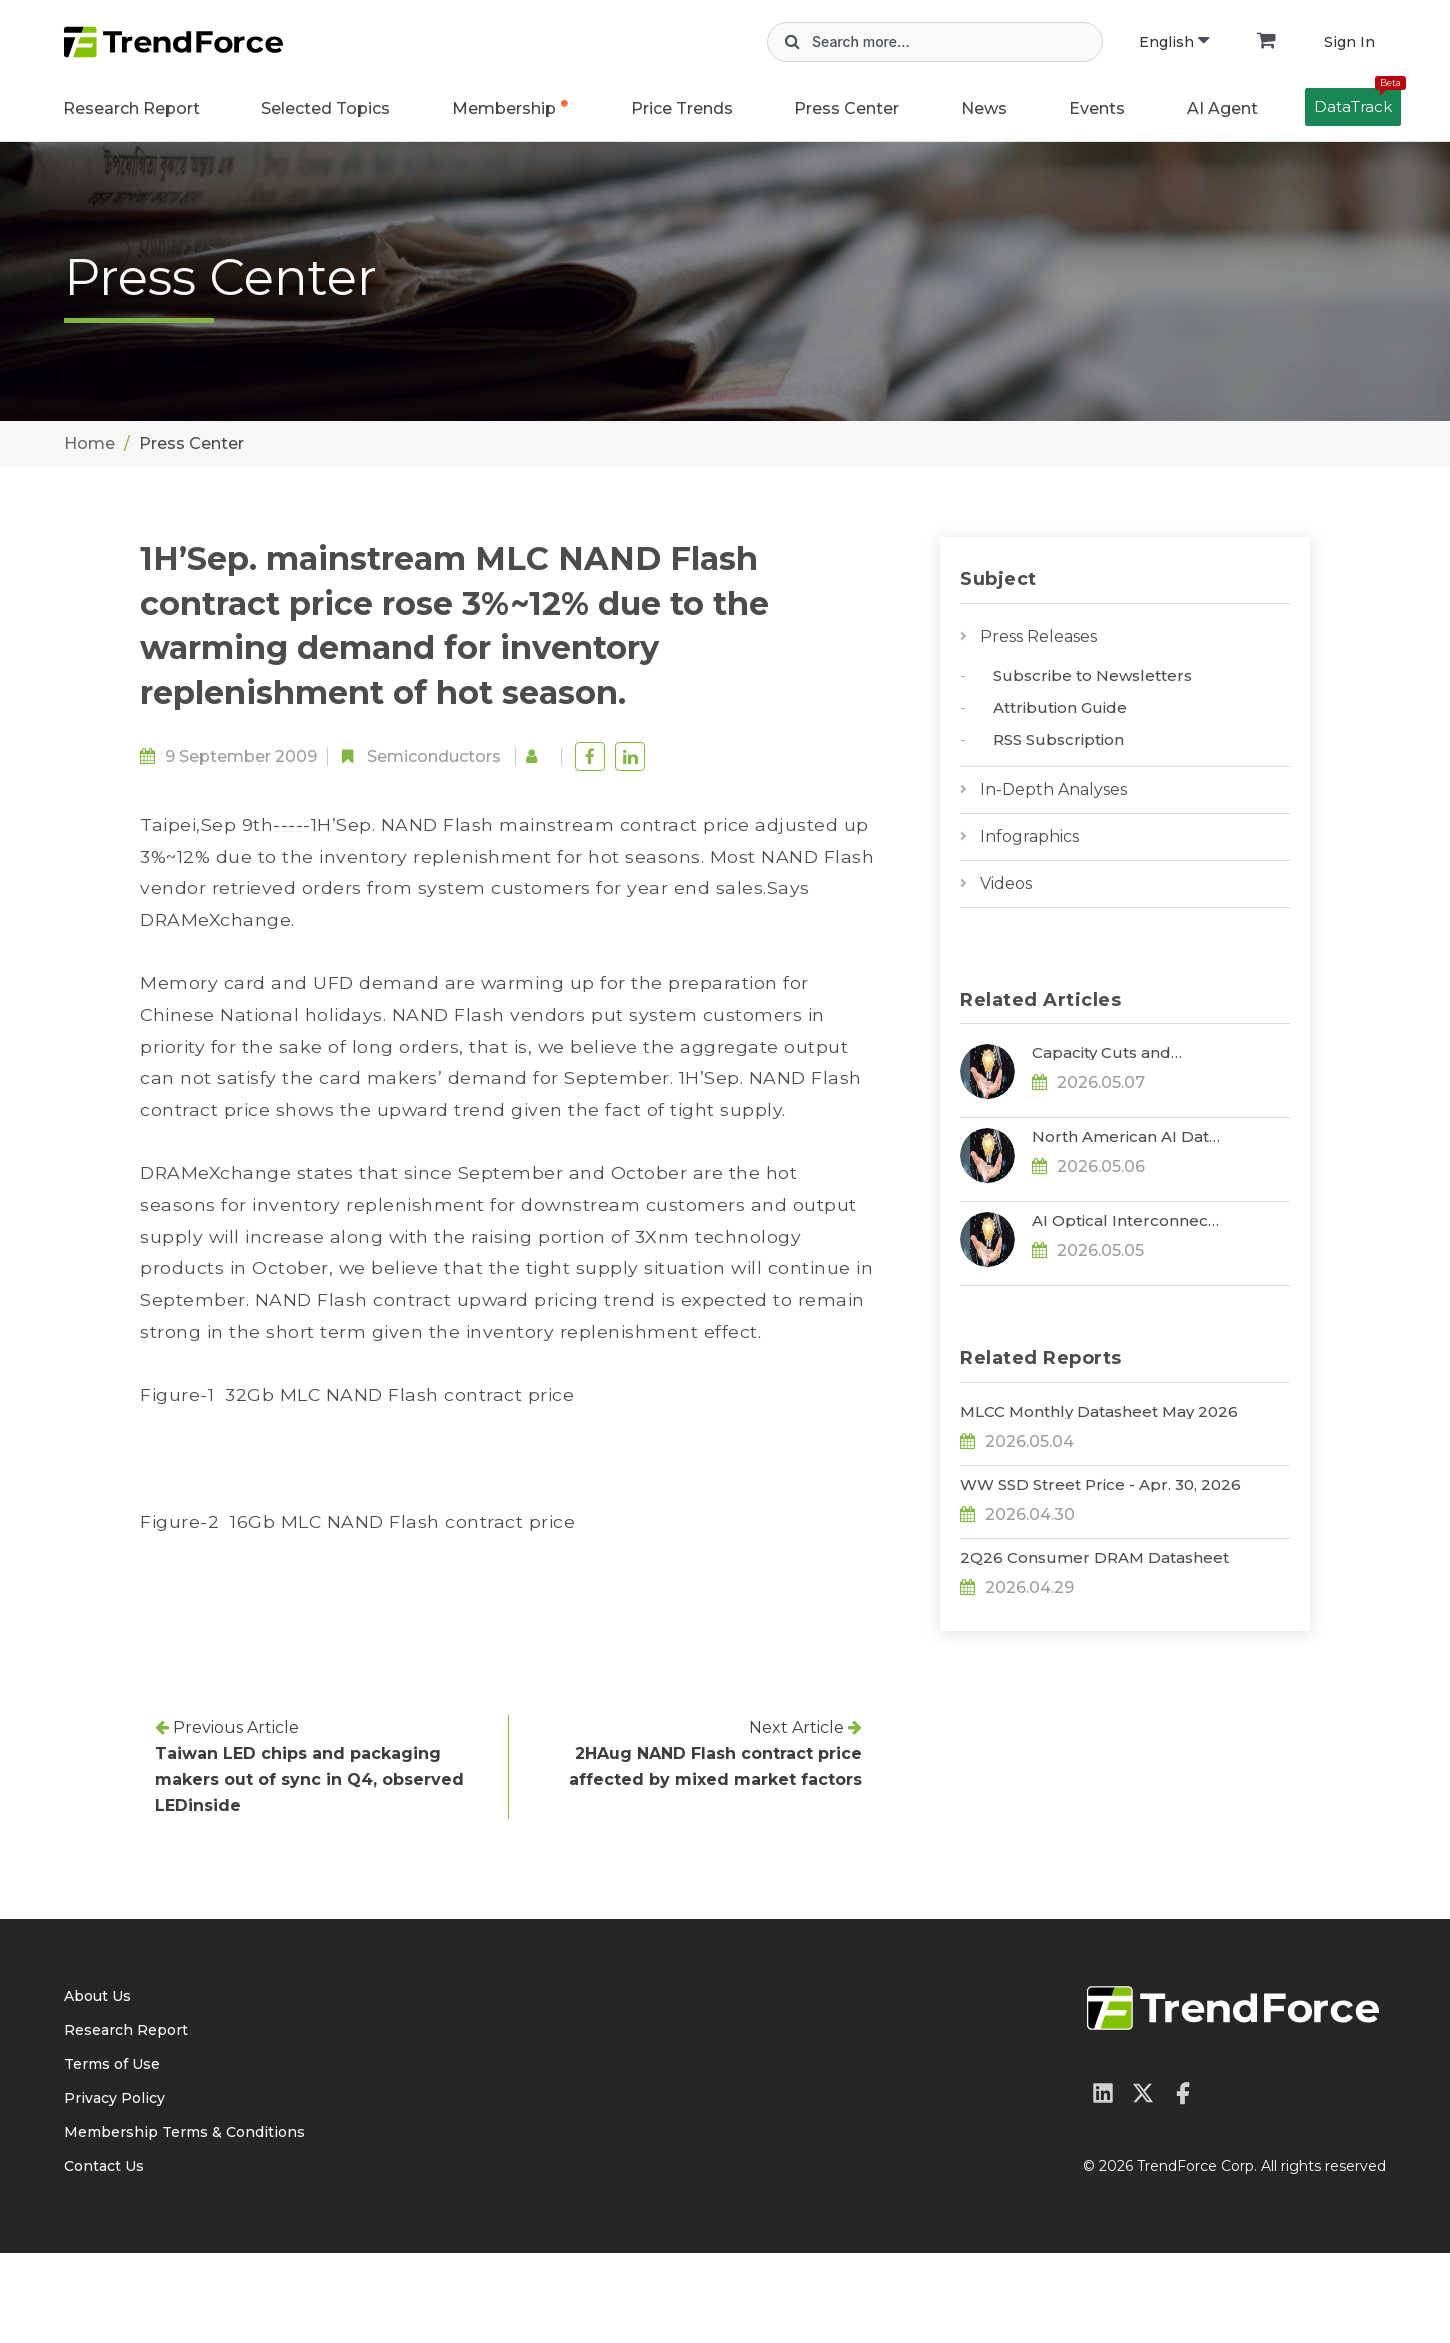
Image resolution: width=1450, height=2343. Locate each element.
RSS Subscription (1058, 739)
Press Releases (1038, 636)
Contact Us (104, 2256)
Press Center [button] (846, 108)
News (984, 108)
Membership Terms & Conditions (184, 2222)
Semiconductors (434, 756)
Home (89, 443)
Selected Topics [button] (325, 108)
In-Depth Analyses (1053, 789)
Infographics (1029, 836)
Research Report (131, 108)
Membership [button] (504, 108)
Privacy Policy (114, 2188)
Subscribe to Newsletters (1092, 675)
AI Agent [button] (1222, 108)
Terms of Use (112, 2154)
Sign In (1349, 42)
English (1174, 42)
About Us (97, 2086)
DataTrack (1357, 102)
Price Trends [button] (682, 108)
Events (1097, 108)
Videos (1006, 883)
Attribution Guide (1060, 707)
